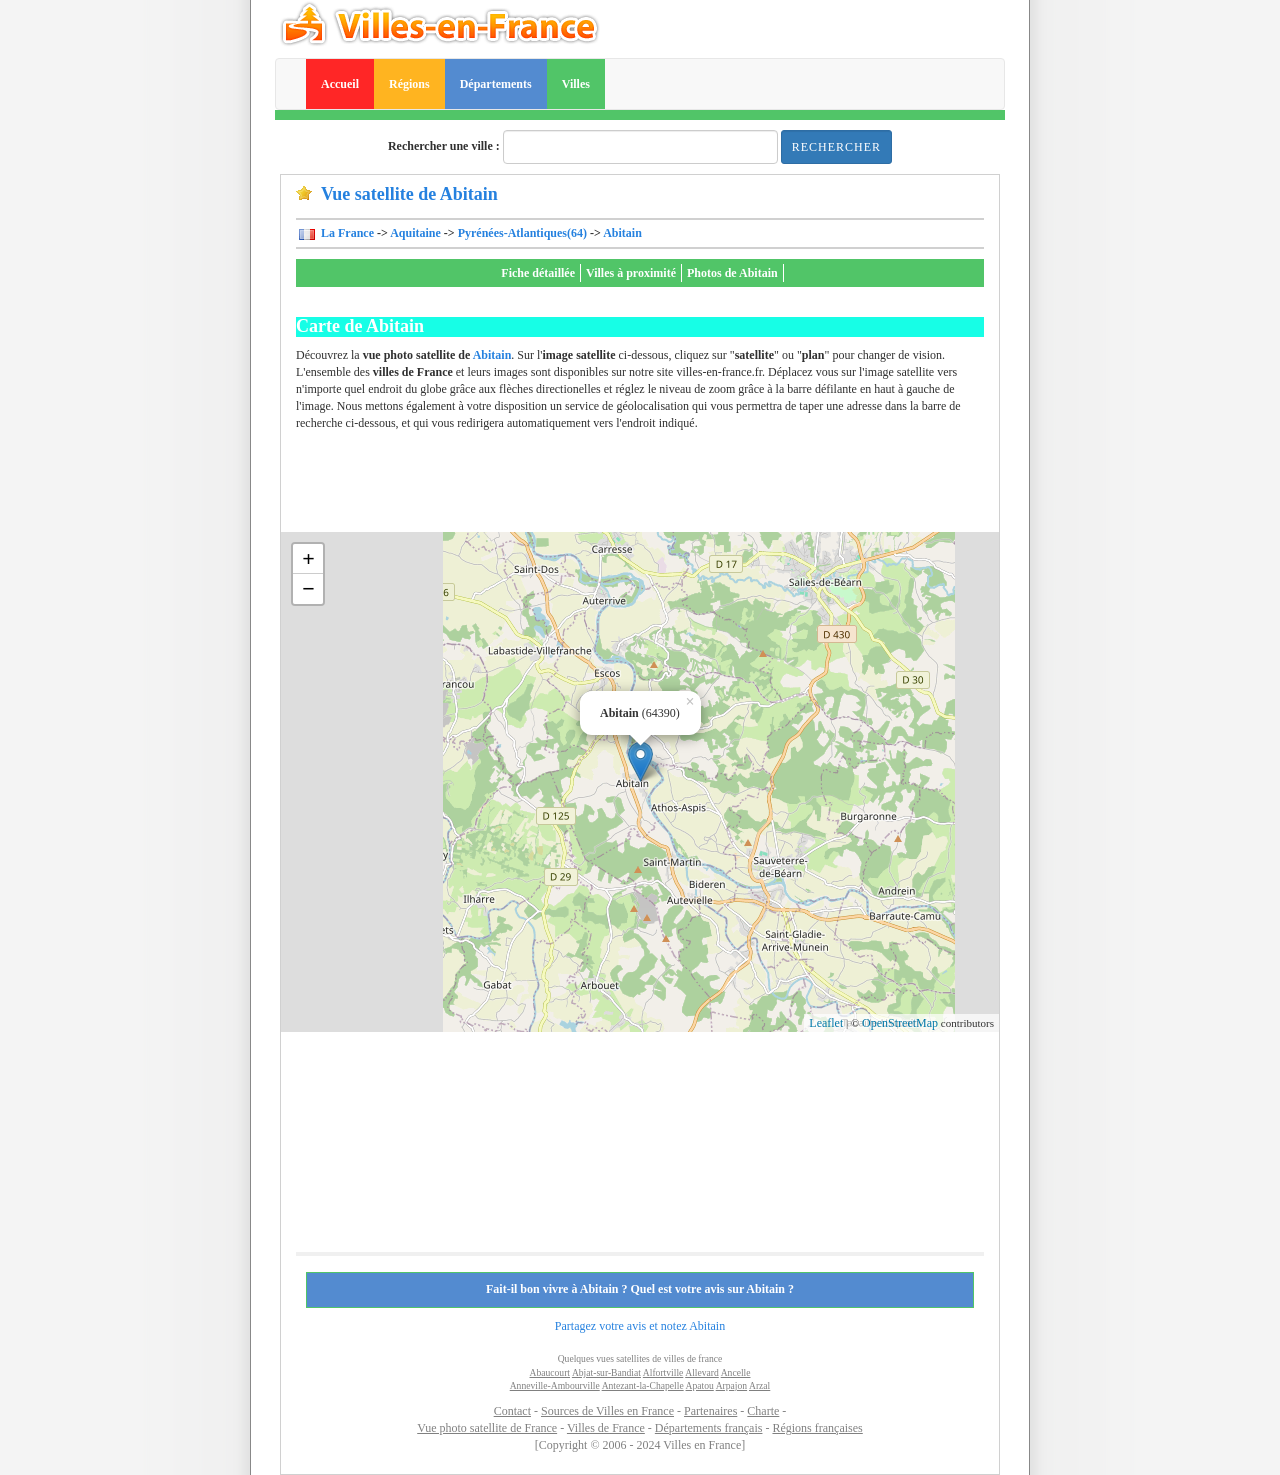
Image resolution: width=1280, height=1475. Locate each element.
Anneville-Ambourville (555, 1385)
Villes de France (606, 1428)
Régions (409, 84)
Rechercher (836, 147)
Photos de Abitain (732, 273)
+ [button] (308, 558)
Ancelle (736, 1372)
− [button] (308, 588)
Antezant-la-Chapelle (643, 1385)
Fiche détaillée (538, 273)
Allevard (702, 1372)
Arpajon (731, 1385)
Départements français (709, 1428)
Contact (512, 1411)
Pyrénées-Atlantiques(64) (522, 233)
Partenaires (710, 1411)
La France (346, 233)
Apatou (700, 1385)
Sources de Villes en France (607, 1411)
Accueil (340, 84)
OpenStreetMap (900, 1023)
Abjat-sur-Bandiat (606, 1372)
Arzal (759, 1385)
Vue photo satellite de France (487, 1428)
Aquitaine (415, 233)
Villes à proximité (631, 273)
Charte (763, 1411)
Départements (496, 84)
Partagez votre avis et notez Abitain (640, 1326)
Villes (576, 84)
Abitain (622, 233)
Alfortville (663, 1372)
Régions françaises (817, 1428)
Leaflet (826, 1023)
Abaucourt (550, 1372)
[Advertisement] (660, 487)
